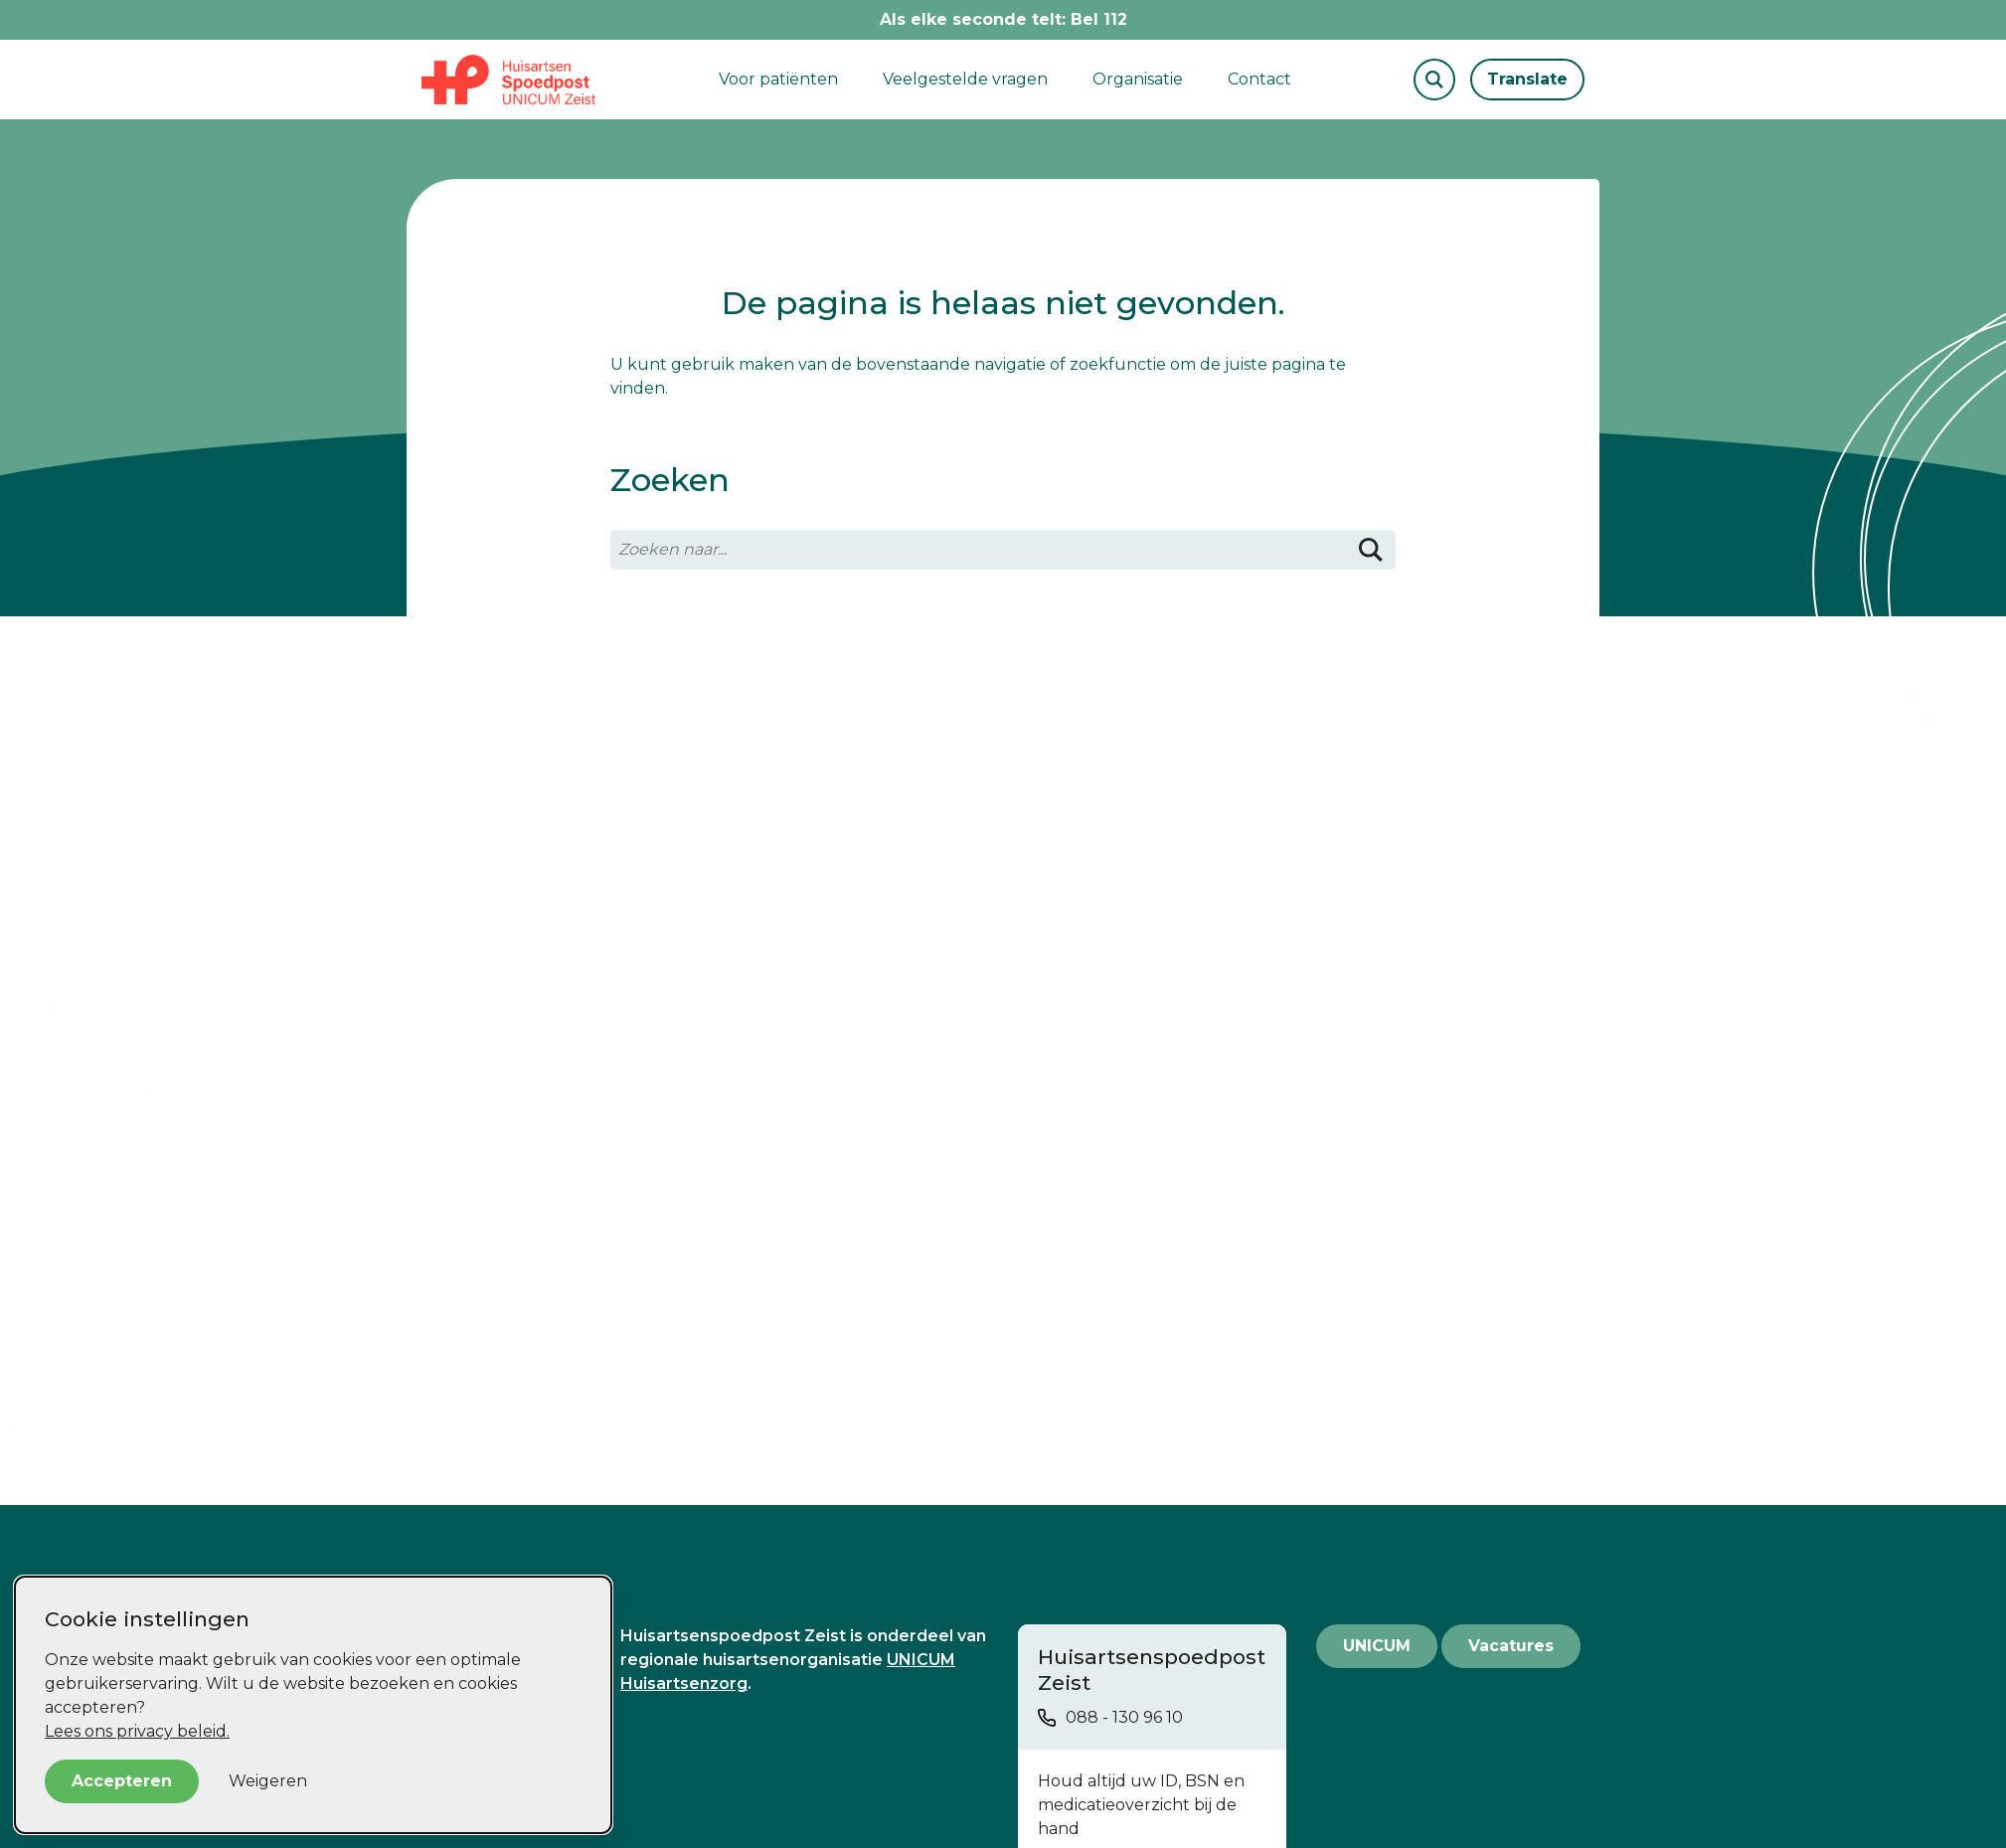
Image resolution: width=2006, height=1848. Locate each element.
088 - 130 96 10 (1124, 1717)
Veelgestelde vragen (965, 79)
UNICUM (1377, 1645)
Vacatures (1511, 1645)
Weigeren (268, 1780)
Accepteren (122, 1780)
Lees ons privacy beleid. (137, 1731)
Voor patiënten (778, 79)
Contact (1259, 79)
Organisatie (1137, 79)
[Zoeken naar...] (1003, 550)
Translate (1527, 79)
